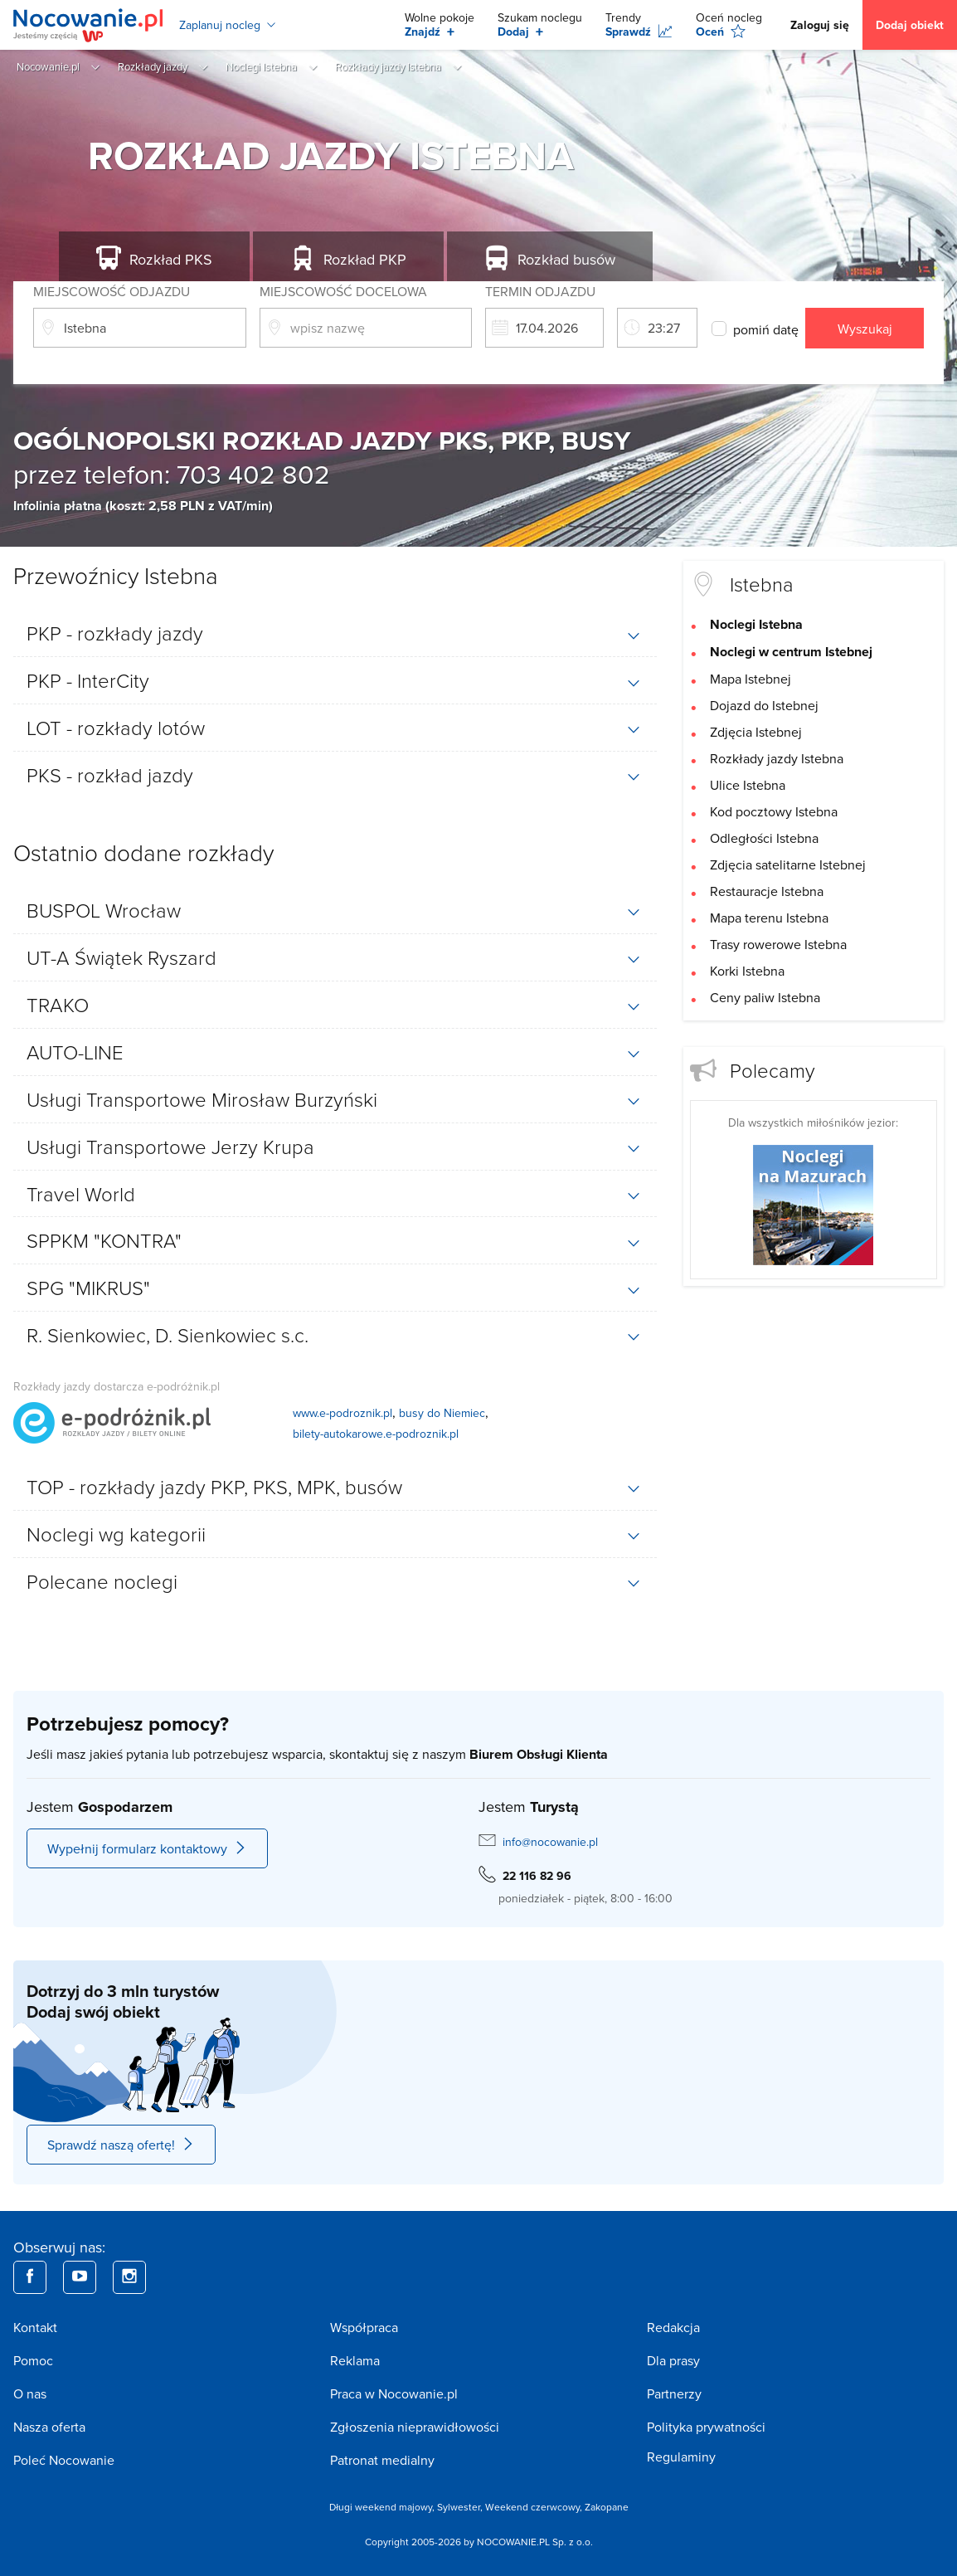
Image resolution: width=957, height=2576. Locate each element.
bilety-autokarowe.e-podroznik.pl (376, 1433)
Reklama (355, 2360)
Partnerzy (674, 2393)
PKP (364, 259)
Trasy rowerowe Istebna (778, 944)
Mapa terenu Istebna (769, 917)
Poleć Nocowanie (63, 2460)
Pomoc (33, 2360)
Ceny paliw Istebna (765, 997)
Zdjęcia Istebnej (756, 732)
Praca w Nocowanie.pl (394, 2393)
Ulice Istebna (747, 785)
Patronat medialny (382, 2460)
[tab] (335, 633)
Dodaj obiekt (910, 25)
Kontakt (35, 2327)
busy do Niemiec (442, 1413)
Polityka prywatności (706, 2427)
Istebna (762, 583)
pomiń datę (763, 329)
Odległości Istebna (764, 838)
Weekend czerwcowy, (535, 2507)
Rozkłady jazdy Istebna (776, 758)
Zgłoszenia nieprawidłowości (414, 2427)
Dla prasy (673, 2360)
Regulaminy (681, 2456)
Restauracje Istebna (766, 891)
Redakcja (673, 2327)
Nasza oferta (49, 2427)
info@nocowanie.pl (550, 1841)
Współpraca (364, 2327)
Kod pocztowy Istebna (774, 811)
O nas (29, 2393)
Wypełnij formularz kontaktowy (147, 1848)
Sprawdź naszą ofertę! (121, 2144)
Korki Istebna (747, 971)
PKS (170, 259)
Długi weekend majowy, (383, 2507)
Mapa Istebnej (750, 679)
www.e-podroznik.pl (342, 1413)
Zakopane (607, 2507)
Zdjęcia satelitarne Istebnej (788, 864)
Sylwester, (461, 2507)
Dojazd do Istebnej (764, 705)
